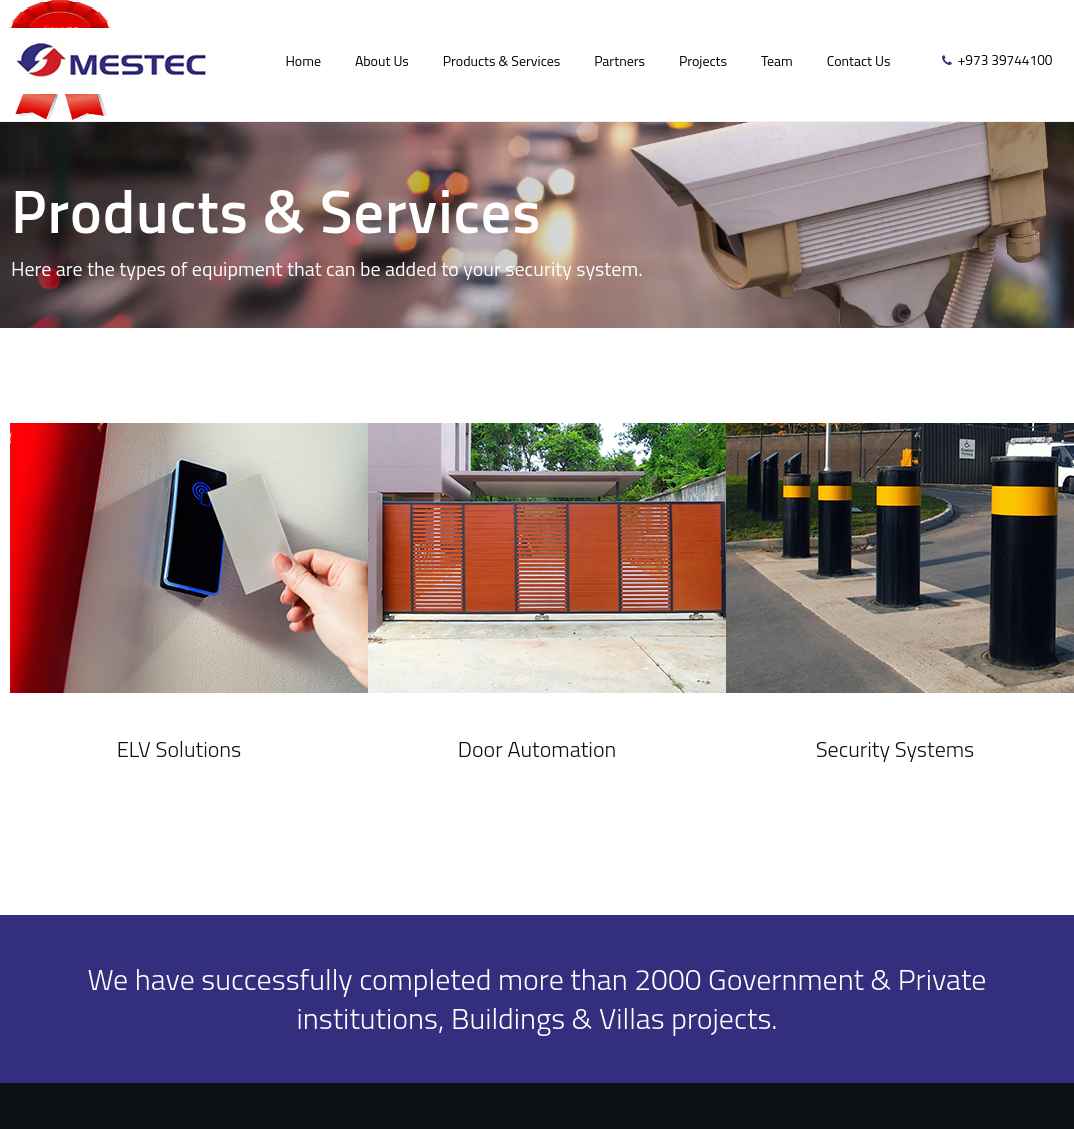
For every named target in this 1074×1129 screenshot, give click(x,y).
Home (303, 60)
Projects (703, 60)
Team (777, 60)
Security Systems (895, 749)
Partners (619, 60)
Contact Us (859, 60)
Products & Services (501, 60)
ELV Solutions (179, 749)
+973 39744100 (1005, 60)
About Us (382, 60)
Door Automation (537, 749)
